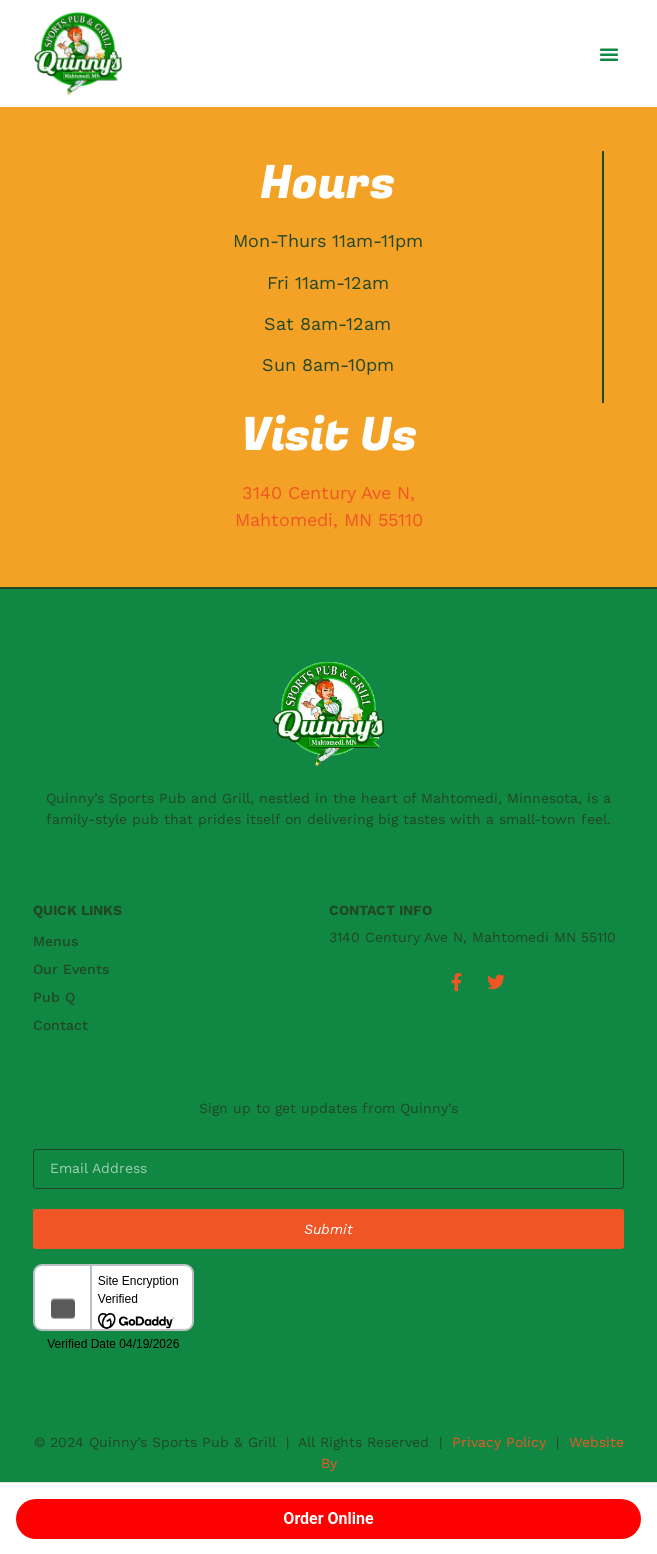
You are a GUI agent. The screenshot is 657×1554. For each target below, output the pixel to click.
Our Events (71, 969)
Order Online (328, 1518)
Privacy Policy (499, 1442)
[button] (609, 54)
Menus (55, 941)
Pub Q (54, 997)
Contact (60, 1025)
